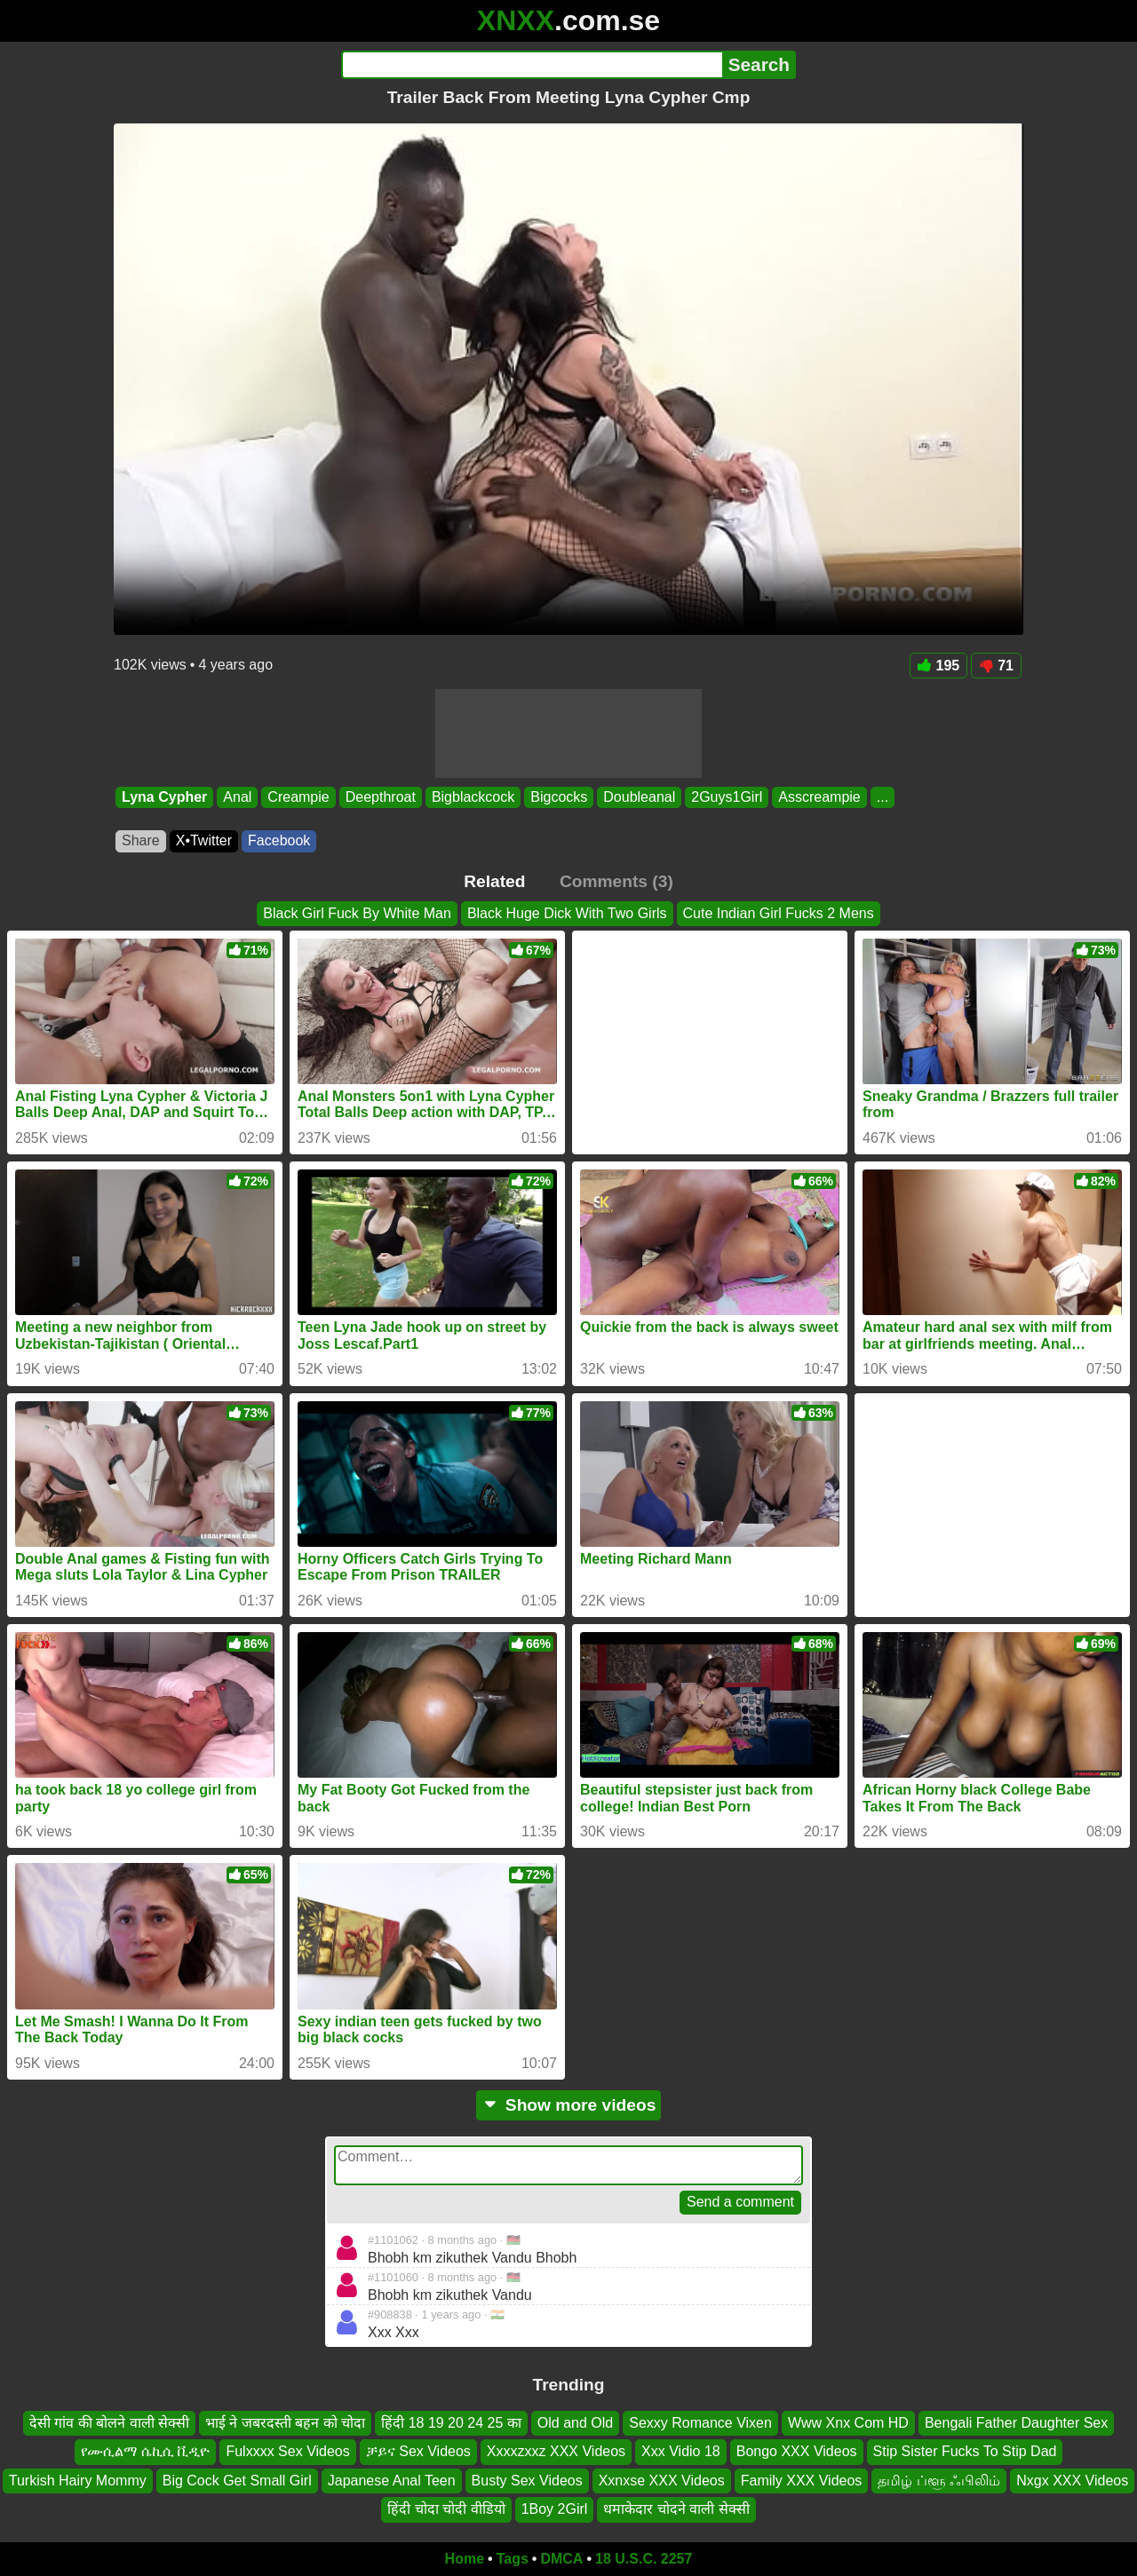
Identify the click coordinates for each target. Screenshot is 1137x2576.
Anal (237, 797)
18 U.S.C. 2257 (643, 2558)
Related (494, 881)
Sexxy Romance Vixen (700, 2422)
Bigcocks (558, 797)
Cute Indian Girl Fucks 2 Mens (778, 913)
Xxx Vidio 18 (680, 2451)
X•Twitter (204, 840)
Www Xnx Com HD (848, 2422)
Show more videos (568, 2105)
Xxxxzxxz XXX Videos (556, 2451)
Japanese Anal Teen (392, 2480)
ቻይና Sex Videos (418, 2451)
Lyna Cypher (164, 797)
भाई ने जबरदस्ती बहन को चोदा (285, 2422)
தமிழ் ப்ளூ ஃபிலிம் (939, 2480)
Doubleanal (639, 797)
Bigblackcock (473, 797)
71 (996, 665)
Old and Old (575, 2422)
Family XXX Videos (802, 2480)
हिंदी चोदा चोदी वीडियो (446, 2509)
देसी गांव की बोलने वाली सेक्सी (109, 2422)
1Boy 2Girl (554, 2509)
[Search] (531, 65)
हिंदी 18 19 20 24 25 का (451, 2422)
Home (464, 2558)
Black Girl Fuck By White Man (357, 913)
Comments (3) (616, 881)
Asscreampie (819, 797)
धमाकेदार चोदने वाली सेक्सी (676, 2509)
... (882, 797)
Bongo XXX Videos (796, 2451)
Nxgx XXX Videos (1072, 2480)
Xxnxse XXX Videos (662, 2480)
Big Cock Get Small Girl (237, 2480)
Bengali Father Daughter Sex (1016, 2422)
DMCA (561, 2558)
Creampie (298, 797)
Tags (513, 2558)
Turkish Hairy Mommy (78, 2480)
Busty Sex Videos (527, 2480)
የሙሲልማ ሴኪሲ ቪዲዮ (146, 2451)
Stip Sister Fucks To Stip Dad (965, 2451)
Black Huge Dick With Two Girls (567, 913)
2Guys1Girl (726, 797)
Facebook (279, 840)
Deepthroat (381, 797)
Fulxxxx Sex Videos (287, 2451)
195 (939, 665)
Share (141, 840)
